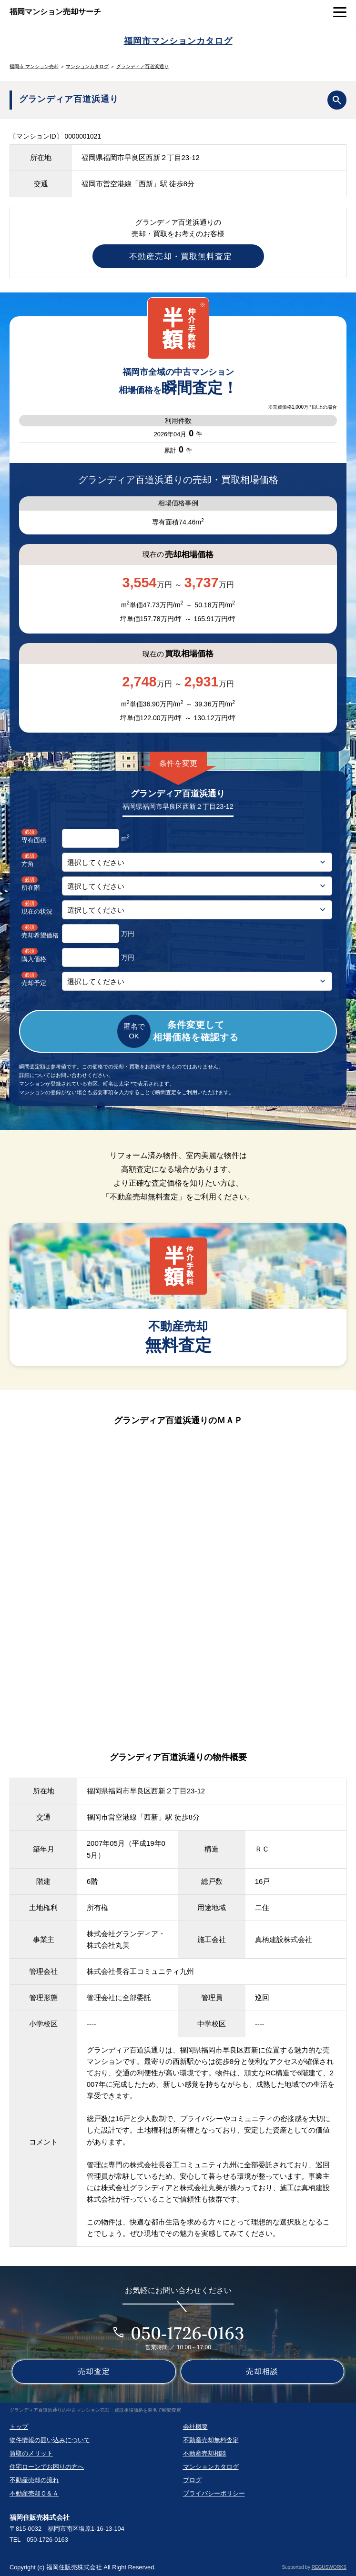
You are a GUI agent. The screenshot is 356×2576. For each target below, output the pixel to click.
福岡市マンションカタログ (178, 41)
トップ (19, 2426)
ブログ (192, 2480)
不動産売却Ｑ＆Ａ (34, 2493)
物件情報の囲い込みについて (50, 2440)
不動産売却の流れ (34, 2480)
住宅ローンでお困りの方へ (47, 2466)
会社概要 (195, 2426)
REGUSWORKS (329, 2567)
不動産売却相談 (204, 2453)
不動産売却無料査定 (211, 2440)
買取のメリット (31, 2453)
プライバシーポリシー (214, 2493)
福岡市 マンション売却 (34, 66)
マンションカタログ (87, 66)
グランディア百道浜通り (142, 66)
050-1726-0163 (187, 2333)
